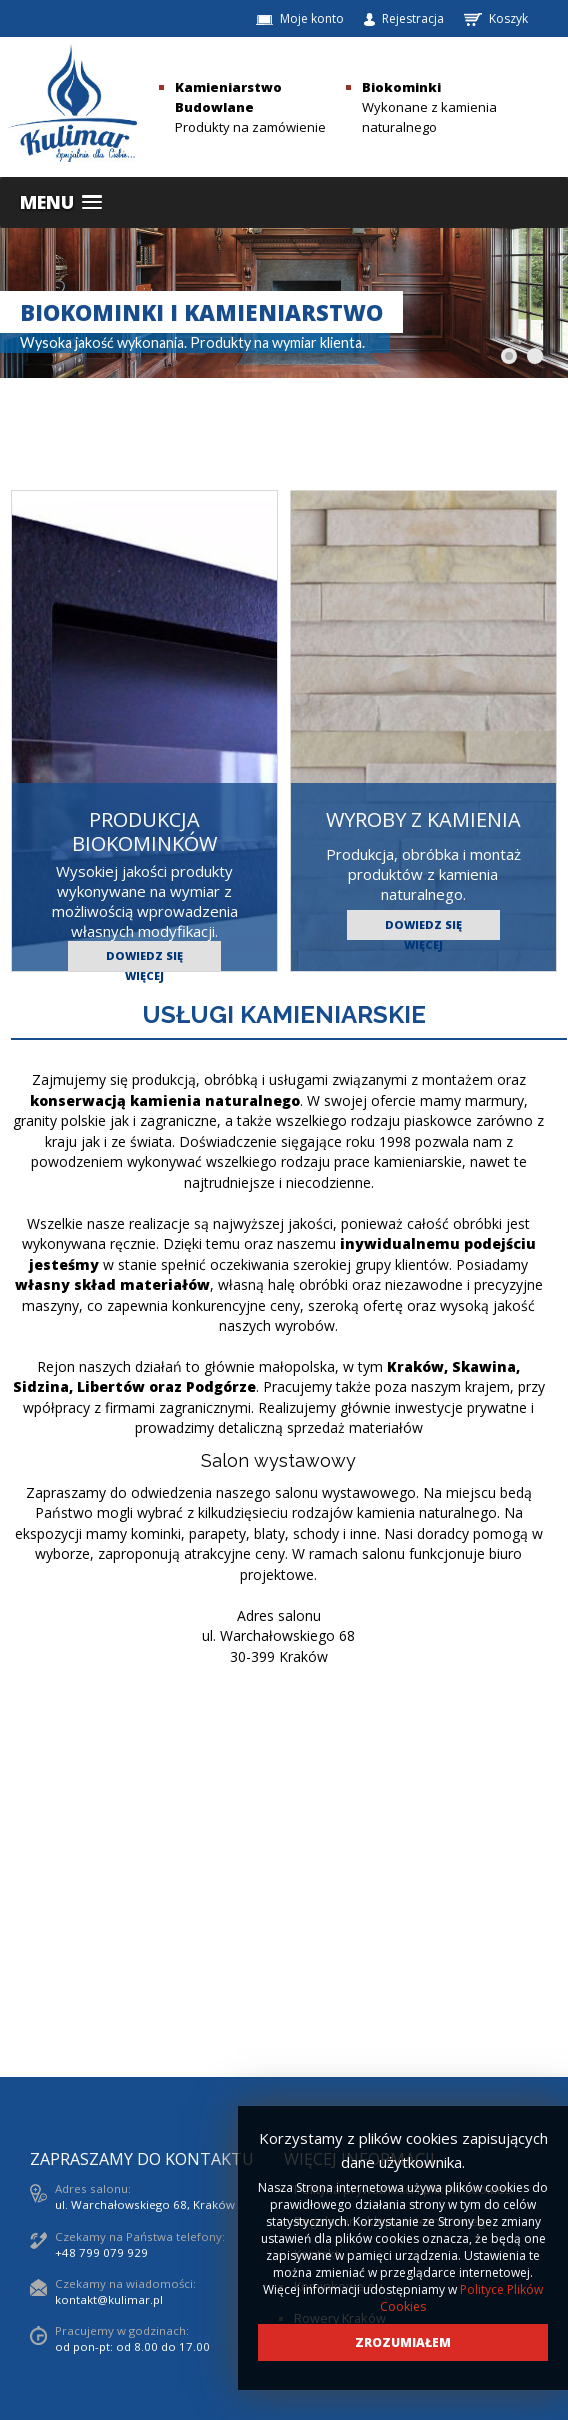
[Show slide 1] (509, 356)
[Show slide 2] (535, 356)
